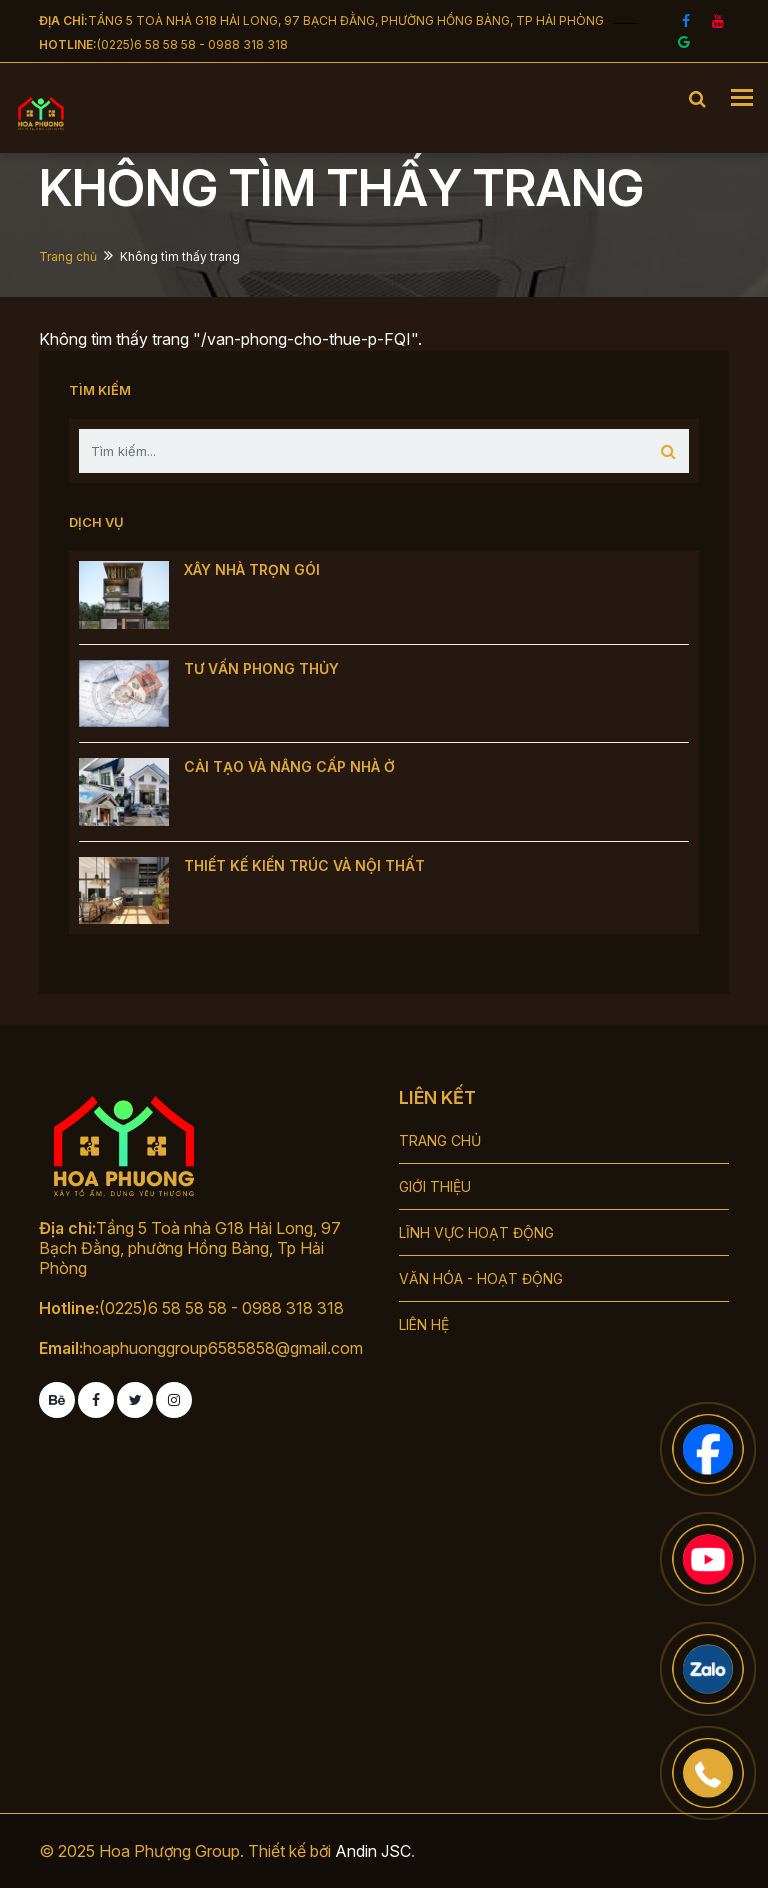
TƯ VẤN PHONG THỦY (261, 668)
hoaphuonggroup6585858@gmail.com (223, 1348)
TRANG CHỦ (440, 1140)
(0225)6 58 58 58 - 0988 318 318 (192, 44)
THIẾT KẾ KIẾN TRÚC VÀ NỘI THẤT (304, 865)
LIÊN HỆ (424, 1324)
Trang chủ (68, 256)
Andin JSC (373, 1851)
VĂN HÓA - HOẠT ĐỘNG (481, 1278)
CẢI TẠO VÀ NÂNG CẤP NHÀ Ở (289, 766)
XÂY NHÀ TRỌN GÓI (252, 569)
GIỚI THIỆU (435, 1186)
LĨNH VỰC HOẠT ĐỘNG (476, 1232)
